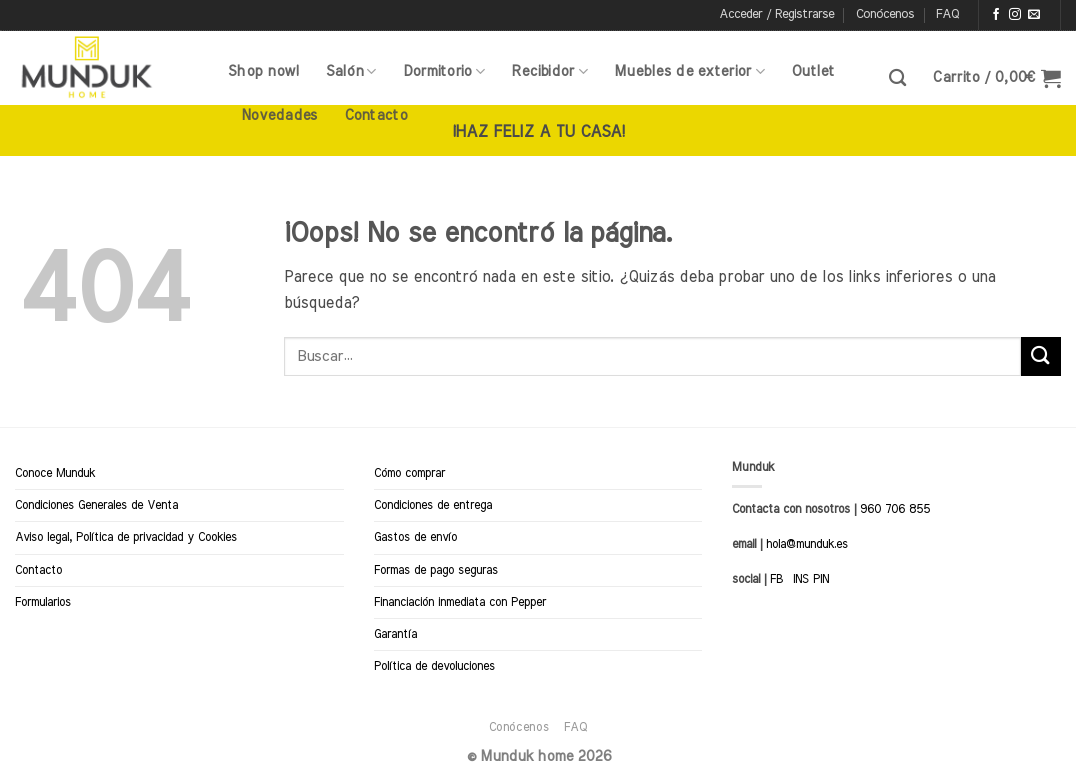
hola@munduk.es (805, 544)
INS (801, 579)
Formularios (43, 602)
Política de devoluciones (434, 666)
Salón (351, 71)
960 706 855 (895, 509)
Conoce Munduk (55, 473)
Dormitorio (444, 71)
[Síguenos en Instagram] (1015, 15)
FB (776, 579)
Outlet (813, 71)
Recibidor (549, 71)
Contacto (375, 115)
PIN (821, 579)
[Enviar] (1041, 356)
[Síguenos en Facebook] (996, 15)
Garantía (395, 634)
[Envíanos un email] (1034, 15)
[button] (776, 15)
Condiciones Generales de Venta (96, 505)
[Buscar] (897, 78)
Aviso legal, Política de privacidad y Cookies (126, 537)
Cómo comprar (409, 473)
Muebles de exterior (689, 71)
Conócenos (885, 14)
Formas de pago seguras (436, 570)
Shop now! (264, 71)
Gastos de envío (415, 537)
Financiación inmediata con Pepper (460, 602)
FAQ (947, 14)
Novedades (279, 115)
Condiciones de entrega (433, 505)
